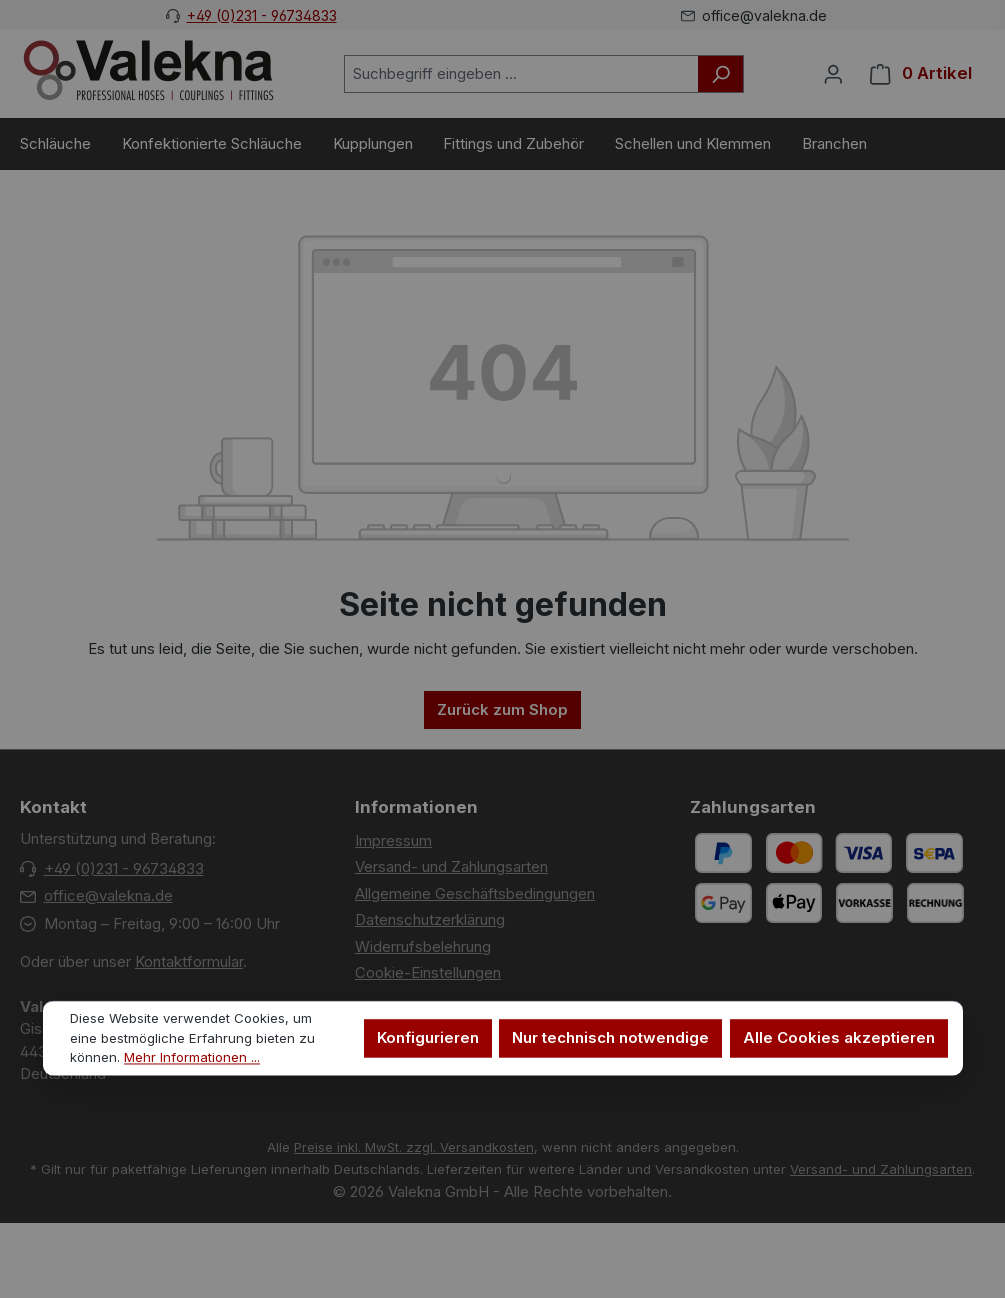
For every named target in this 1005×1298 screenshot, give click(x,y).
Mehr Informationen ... (192, 1058)
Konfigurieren (428, 1038)
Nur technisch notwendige (610, 1038)
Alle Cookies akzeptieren (839, 1038)
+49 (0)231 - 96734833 (262, 15)
